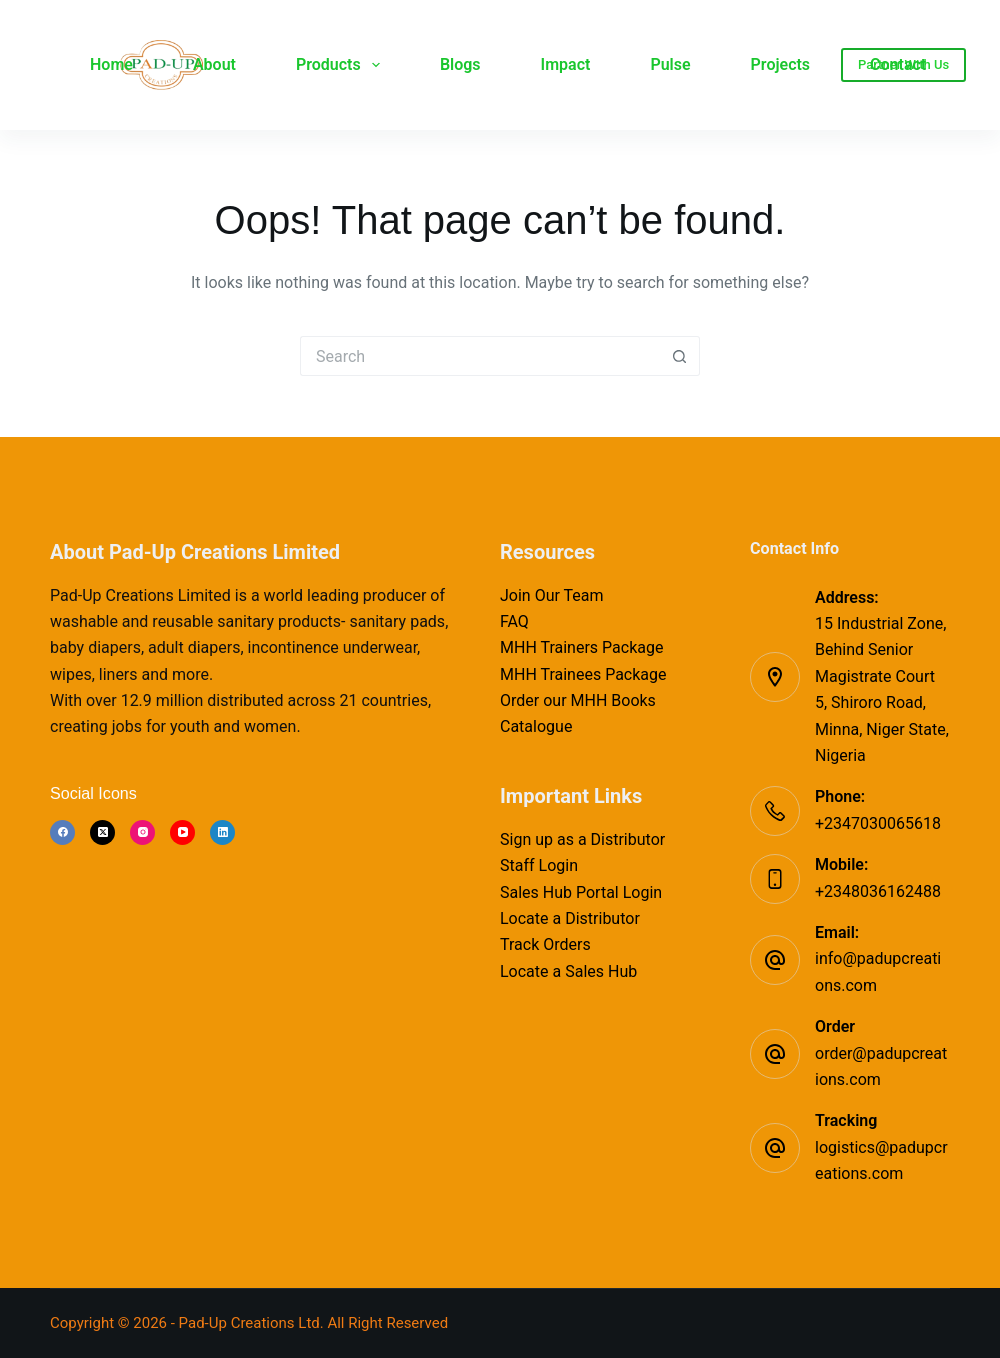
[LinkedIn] (222, 832)
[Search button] (680, 356)
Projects (781, 64)
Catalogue (536, 726)
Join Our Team (552, 595)
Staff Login (539, 865)
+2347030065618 (878, 823)
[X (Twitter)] (102, 832)
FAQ (514, 621)
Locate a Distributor (570, 918)
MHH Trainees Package (583, 674)
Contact (898, 64)
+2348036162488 (878, 891)
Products (342, 65)
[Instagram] (142, 832)
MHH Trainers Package (581, 647)
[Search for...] (480, 356)
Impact (566, 64)
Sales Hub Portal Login (581, 892)
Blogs (460, 64)
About (214, 64)
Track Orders (545, 944)
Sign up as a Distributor (582, 839)
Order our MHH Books (578, 700)
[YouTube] (182, 832)
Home (111, 64)
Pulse (670, 64)
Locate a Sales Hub (568, 971)
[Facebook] (62, 832)
